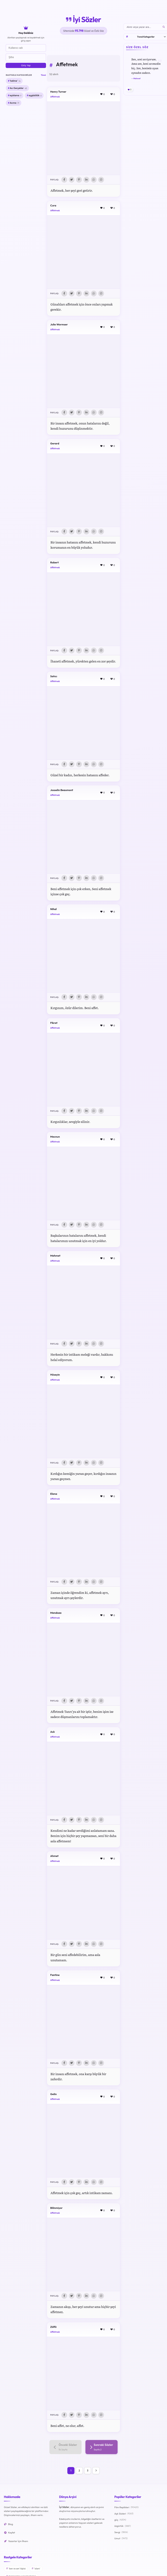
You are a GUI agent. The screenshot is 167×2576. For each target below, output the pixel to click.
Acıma (14, 102)
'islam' (36, 2569)
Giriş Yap (26, 65)
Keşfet (9, 2533)
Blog (8, 2525)
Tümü (43, 75)
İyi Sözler (83, 19)
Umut (121, 2540)
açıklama (15, 95)
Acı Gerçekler (18, 88)
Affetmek (55, 96)
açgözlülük (35, 95)
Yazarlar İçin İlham (16, 2542)
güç (120, 2521)
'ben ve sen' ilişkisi (16, 2569)
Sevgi (121, 2533)
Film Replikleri (126, 2508)
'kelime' (15, 81)
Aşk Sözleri (123, 2515)
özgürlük (122, 2527)
